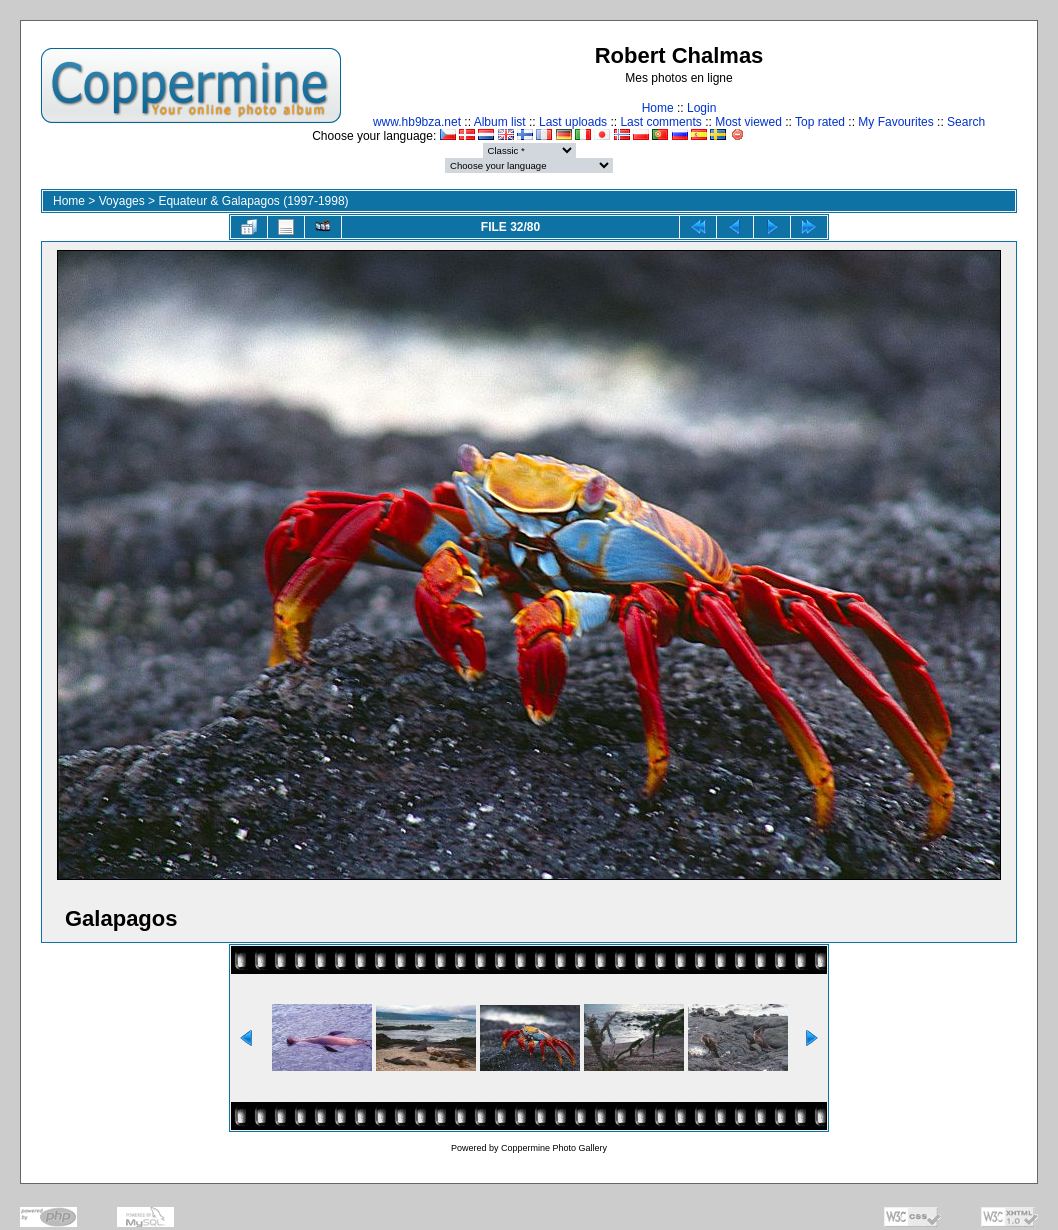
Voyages (122, 201)
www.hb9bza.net (417, 122)
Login (701, 108)
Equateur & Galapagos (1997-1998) (253, 201)
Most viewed (748, 122)
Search (966, 122)
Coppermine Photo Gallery (554, 1148)
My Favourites (895, 122)
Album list (500, 122)
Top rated (820, 122)
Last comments (660, 122)
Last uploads (573, 122)
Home (658, 108)
